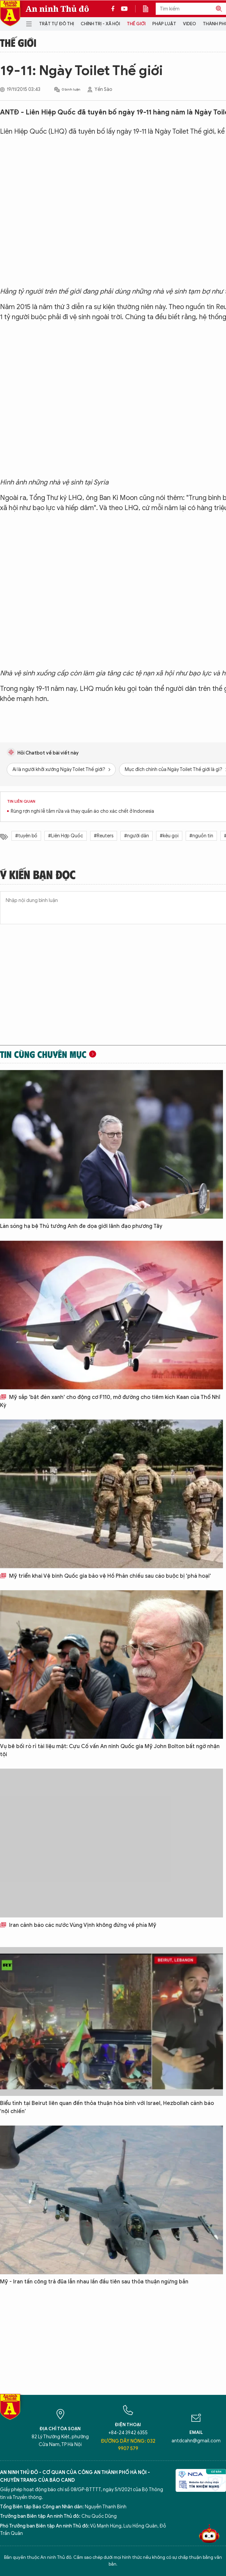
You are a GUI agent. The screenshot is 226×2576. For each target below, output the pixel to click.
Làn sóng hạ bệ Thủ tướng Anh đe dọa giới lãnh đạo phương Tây (81, 1226)
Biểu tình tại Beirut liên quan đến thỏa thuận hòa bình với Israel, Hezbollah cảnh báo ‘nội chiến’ (107, 2107)
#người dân (136, 836)
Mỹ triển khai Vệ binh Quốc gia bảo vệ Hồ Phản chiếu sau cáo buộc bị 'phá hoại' (105, 1576)
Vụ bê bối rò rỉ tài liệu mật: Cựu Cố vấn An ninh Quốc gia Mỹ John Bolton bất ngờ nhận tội (110, 1750)
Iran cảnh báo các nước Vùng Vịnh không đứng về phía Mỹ (78, 1925)
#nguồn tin (201, 836)
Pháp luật (164, 24)
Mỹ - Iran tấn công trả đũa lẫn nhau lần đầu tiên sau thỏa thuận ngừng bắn (94, 2281)
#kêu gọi (169, 836)
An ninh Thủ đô (57, 9)
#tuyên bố (26, 836)
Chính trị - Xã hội (100, 24)
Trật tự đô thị (56, 24)
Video (189, 24)
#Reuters (103, 836)
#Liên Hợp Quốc (65, 836)
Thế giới (136, 24)
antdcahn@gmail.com (196, 2441)
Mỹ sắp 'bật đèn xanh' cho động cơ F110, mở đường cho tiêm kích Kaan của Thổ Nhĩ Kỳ (110, 1401)
